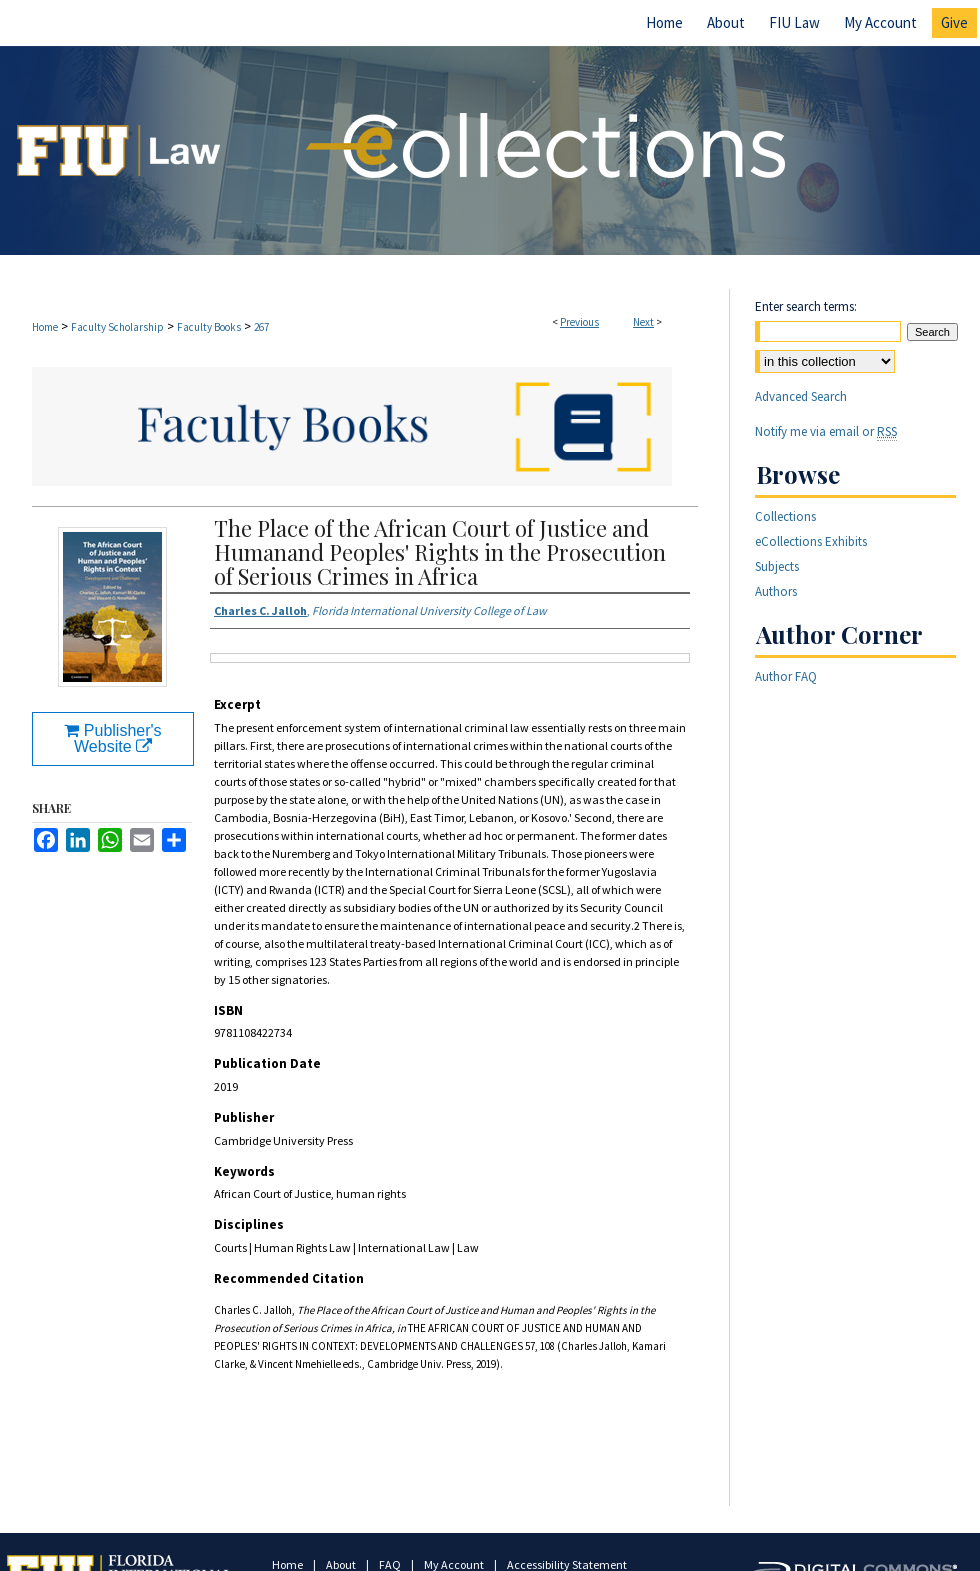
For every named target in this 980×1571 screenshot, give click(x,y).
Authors (776, 591)
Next (643, 322)
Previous (579, 322)
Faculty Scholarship (117, 327)
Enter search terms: (806, 306)
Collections (785, 516)
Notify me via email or (826, 431)
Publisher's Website (112, 738)
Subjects (777, 566)
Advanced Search (801, 396)
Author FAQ (786, 676)
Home (45, 327)
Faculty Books (209, 327)
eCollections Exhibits (811, 541)
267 (261, 327)
